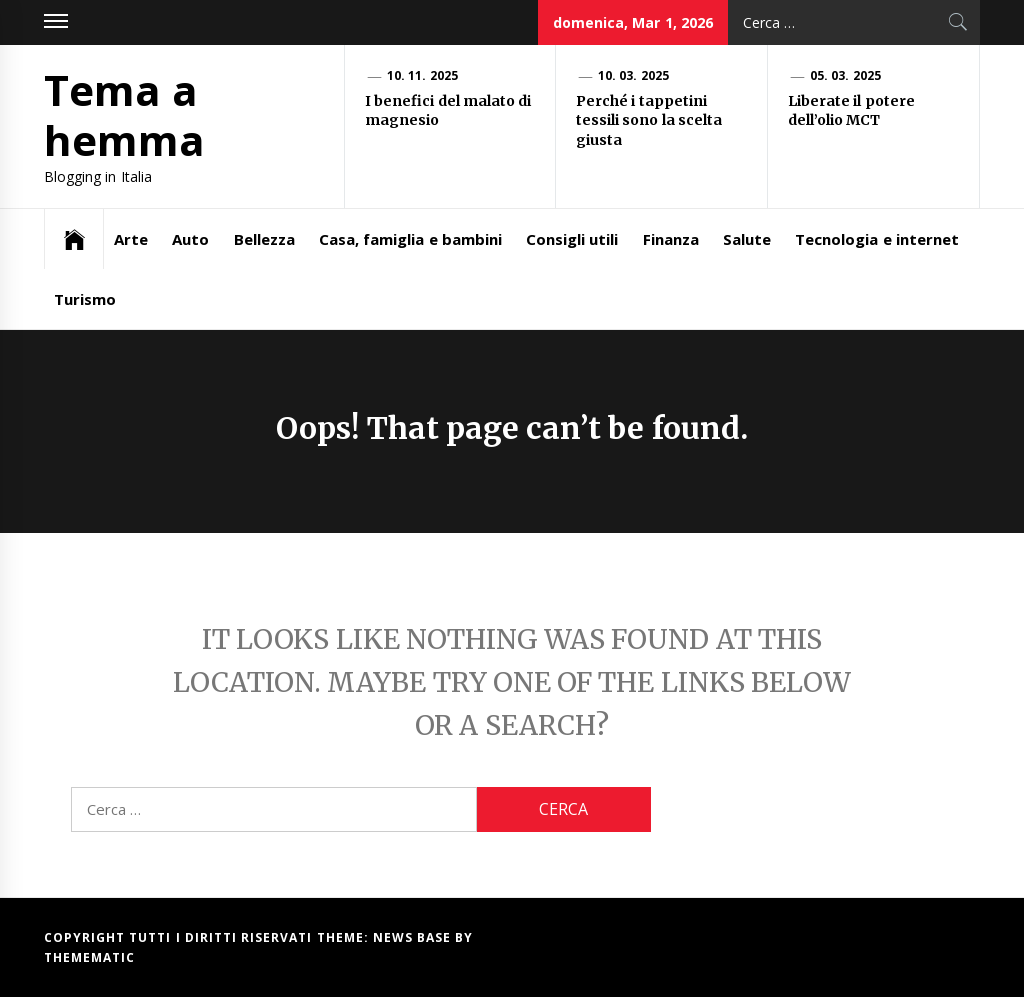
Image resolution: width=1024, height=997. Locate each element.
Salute (747, 239)
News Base (414, 937)
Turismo (85, 299)
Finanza (671, 239)
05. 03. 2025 (845, 75)
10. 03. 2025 (633, 75)
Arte (131, 239)
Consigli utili (572, 239)
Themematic (89, 957)
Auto (190, 239)
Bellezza (264, 239)
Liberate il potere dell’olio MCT (851, 111)
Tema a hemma (124, 114)
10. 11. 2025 (422, 75)
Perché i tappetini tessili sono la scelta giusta (649, 120)
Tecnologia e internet (877, 239)
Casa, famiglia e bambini (410, 239)
